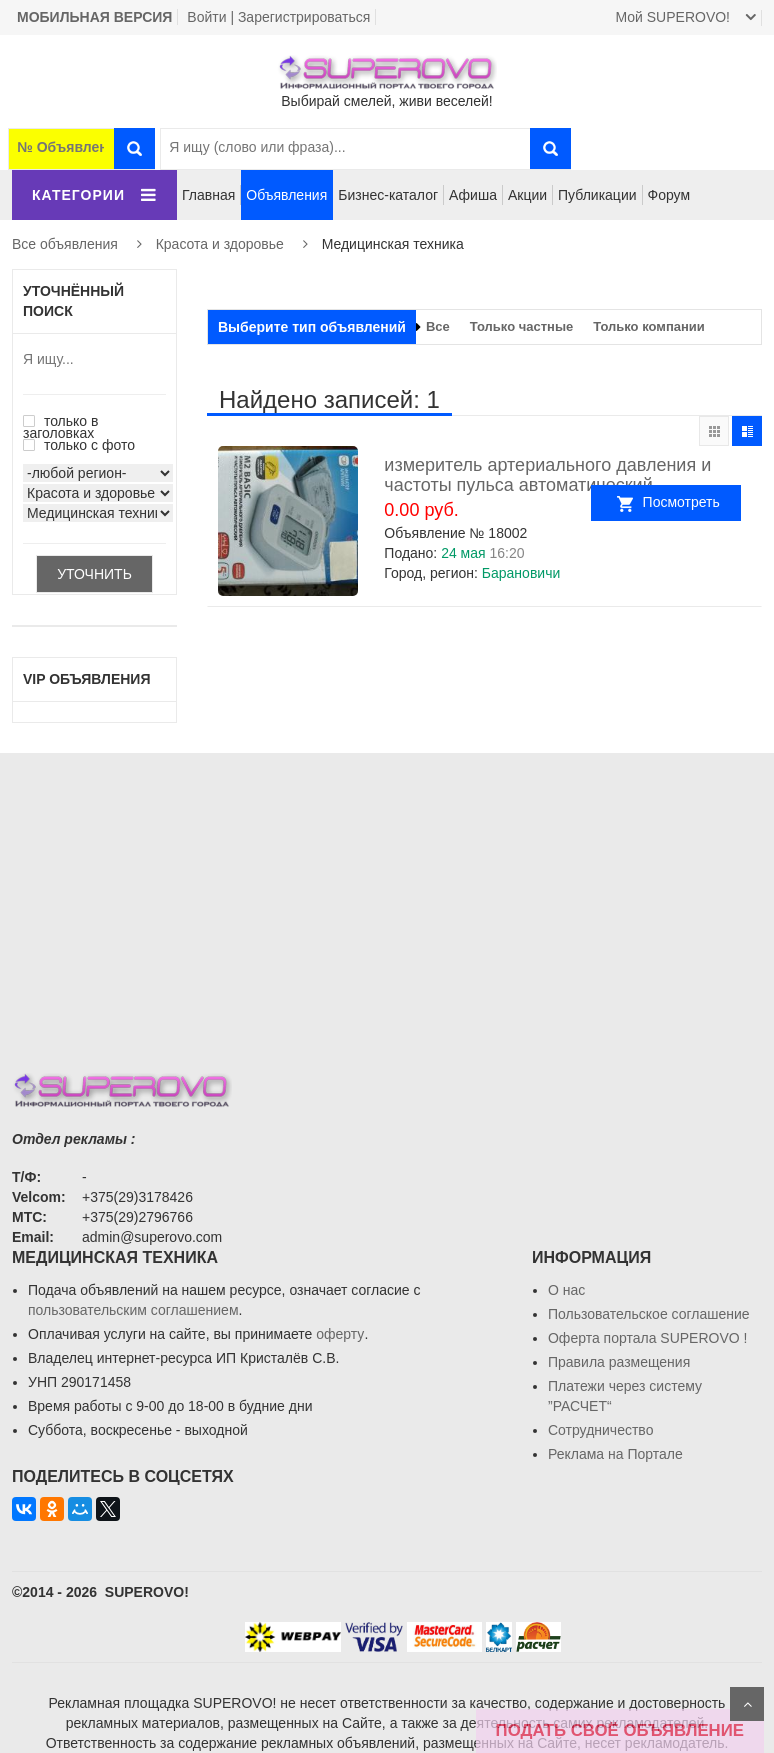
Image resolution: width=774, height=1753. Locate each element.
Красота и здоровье (220, 244)
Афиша (473, 195)
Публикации (597, 195)
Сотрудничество (600, 1430)
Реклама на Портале (615, 1454)
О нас (566, 1290)
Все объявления (65, 244)
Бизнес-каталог (388, 195)
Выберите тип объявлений (312, 327)
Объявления (286, 195)
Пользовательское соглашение (649, 1314)
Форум (669, 195)
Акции (527, 195)
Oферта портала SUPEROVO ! (647, 1338)
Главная (208, 195)
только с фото (79, 445)
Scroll (747, 1704)
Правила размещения (619, 1362)
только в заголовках (60, 427)
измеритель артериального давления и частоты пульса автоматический (547, 475)
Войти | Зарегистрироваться (278, 17)
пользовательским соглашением (133, 1310)
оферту (340, 1334)
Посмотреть (691, 502)
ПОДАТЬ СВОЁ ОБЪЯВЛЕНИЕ (620, 1730)
